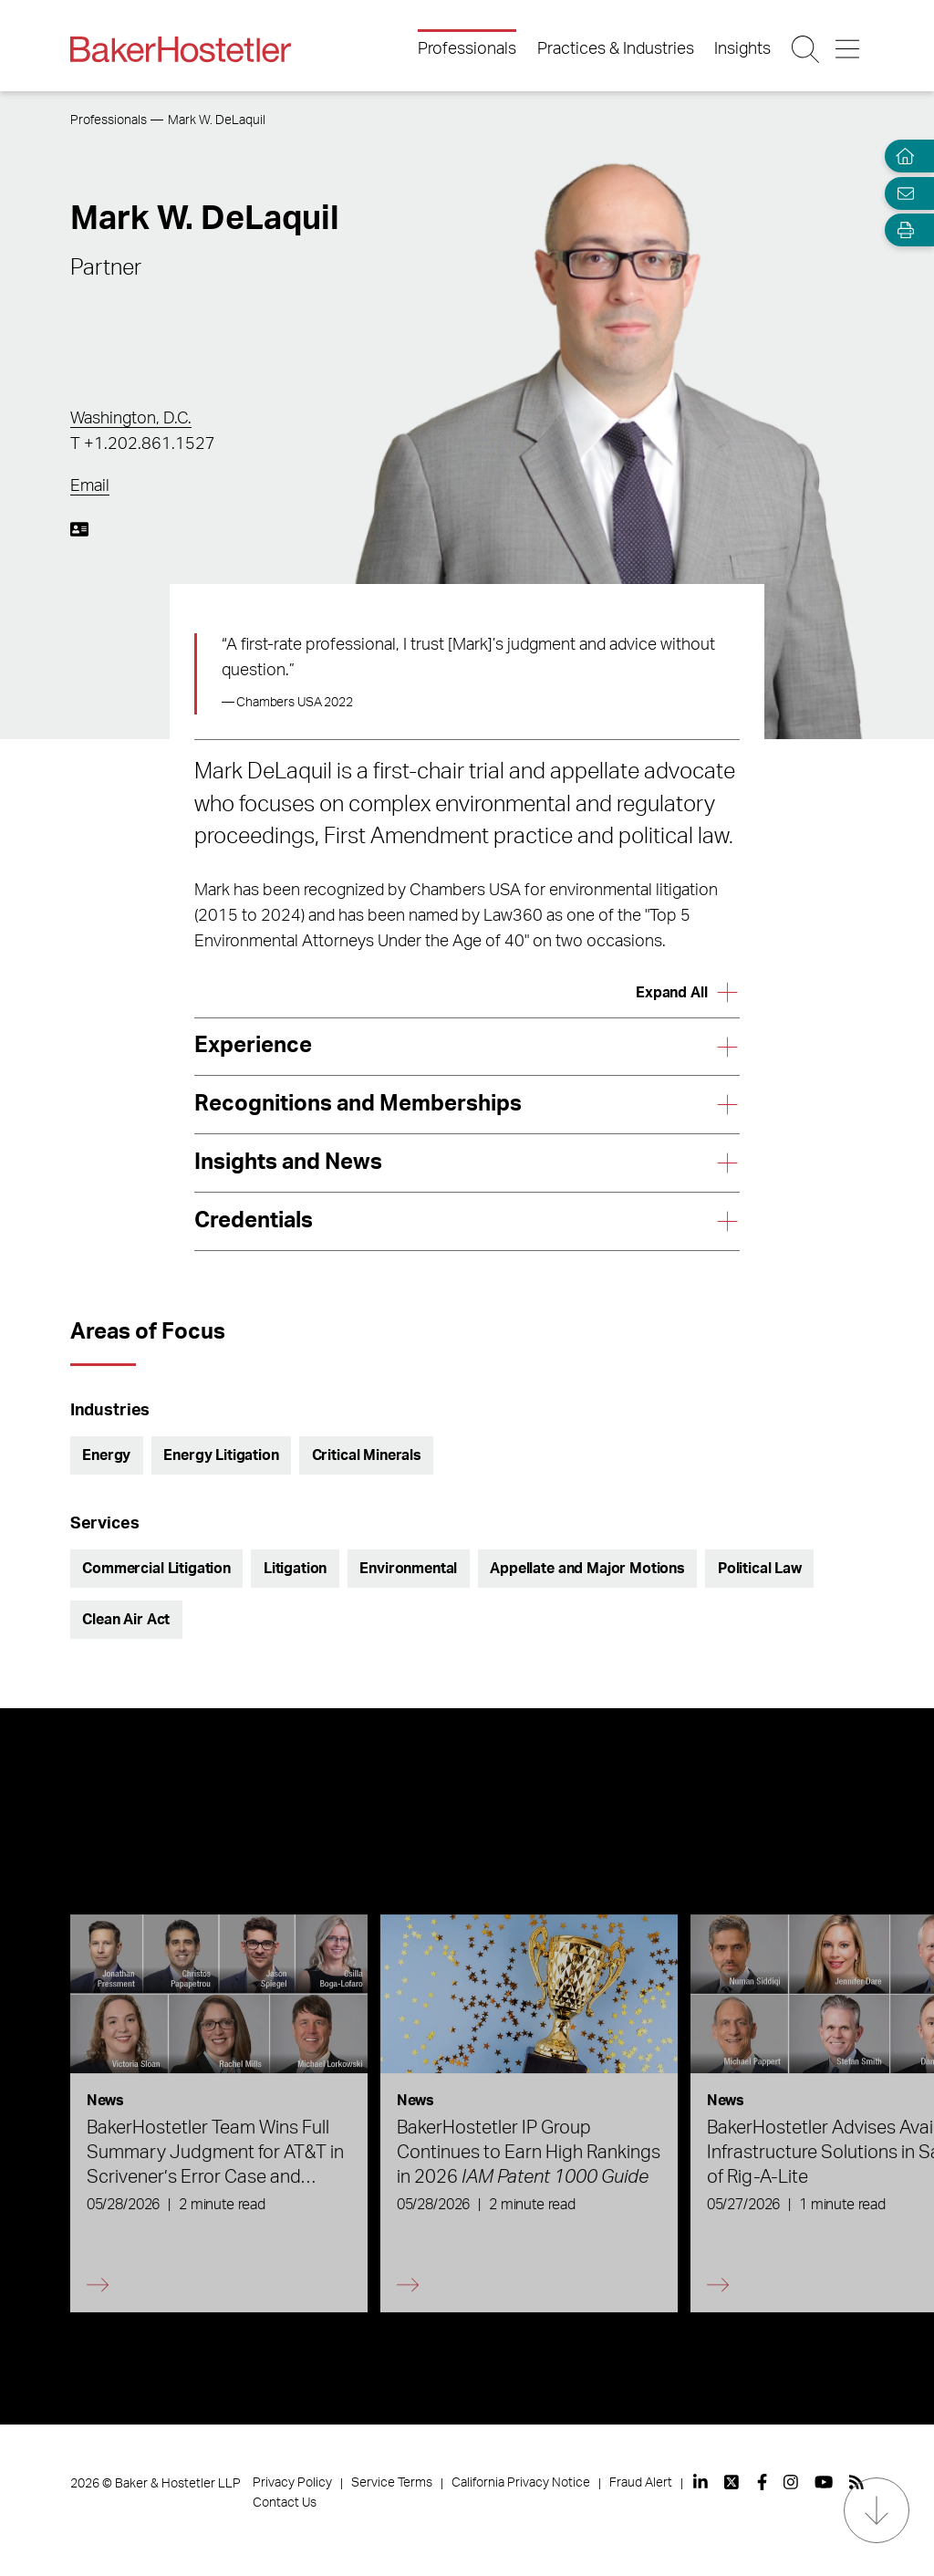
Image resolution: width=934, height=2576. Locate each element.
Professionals (467, 49)
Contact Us (285, 2503)
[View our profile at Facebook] (762, 2482)
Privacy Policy (292, 2483)
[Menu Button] (849, 49)
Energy (106, 1455)
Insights (742, 49)
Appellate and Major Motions (587, 1568)
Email (89, 486)
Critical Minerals (366, 1455)
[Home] (901, 156)
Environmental (408, 1568)
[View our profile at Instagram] (791, 2482)
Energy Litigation (220, 1455)
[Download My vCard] (79, 529)
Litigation (295, 1568)
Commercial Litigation (156, 1568)
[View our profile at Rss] (856, 2482)
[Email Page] (901, 193)
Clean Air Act (126, 1619)
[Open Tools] (901, 230)
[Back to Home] (180, 49)
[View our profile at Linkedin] (700, 2482)
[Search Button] (807, 49)
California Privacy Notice (520, 2483)
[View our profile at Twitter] (732, 2482)
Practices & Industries (615, 49)
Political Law (760, 1568)
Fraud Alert (640, 2483)
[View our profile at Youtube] (824, 2482)
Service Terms (391, 2483)
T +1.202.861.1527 (142, 444)
